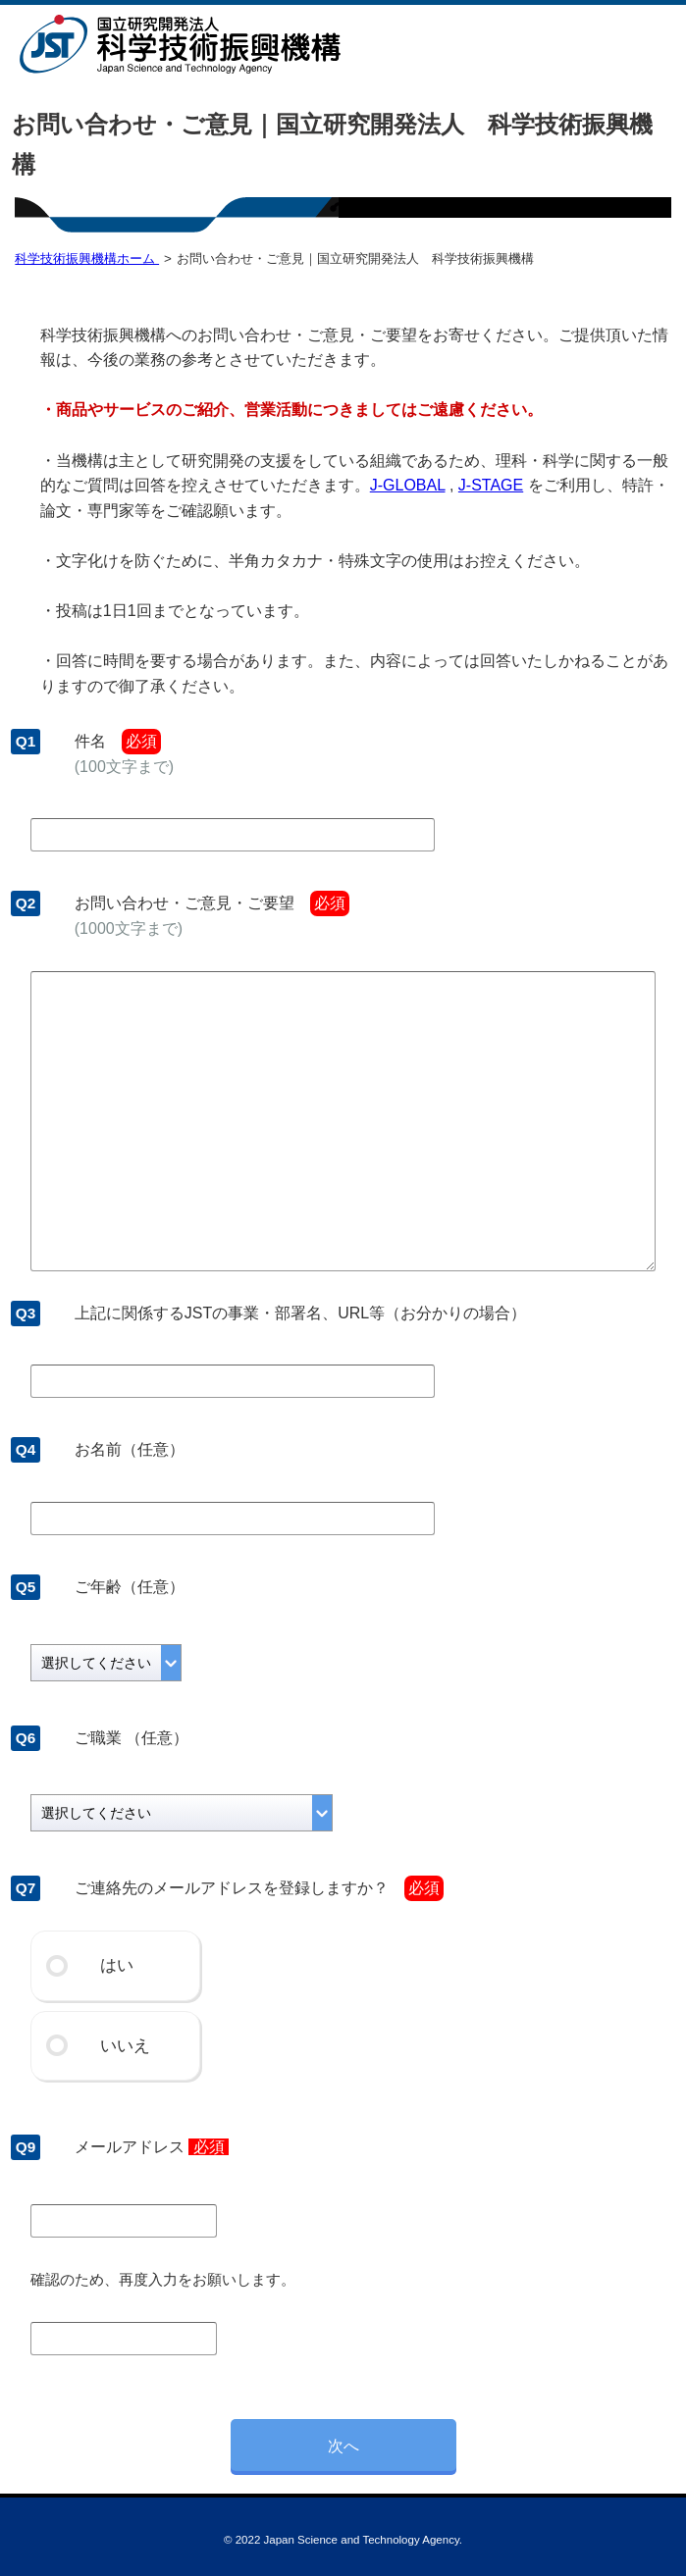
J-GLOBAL (408, 485)
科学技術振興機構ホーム (87, 258)
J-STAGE (490, 485)
